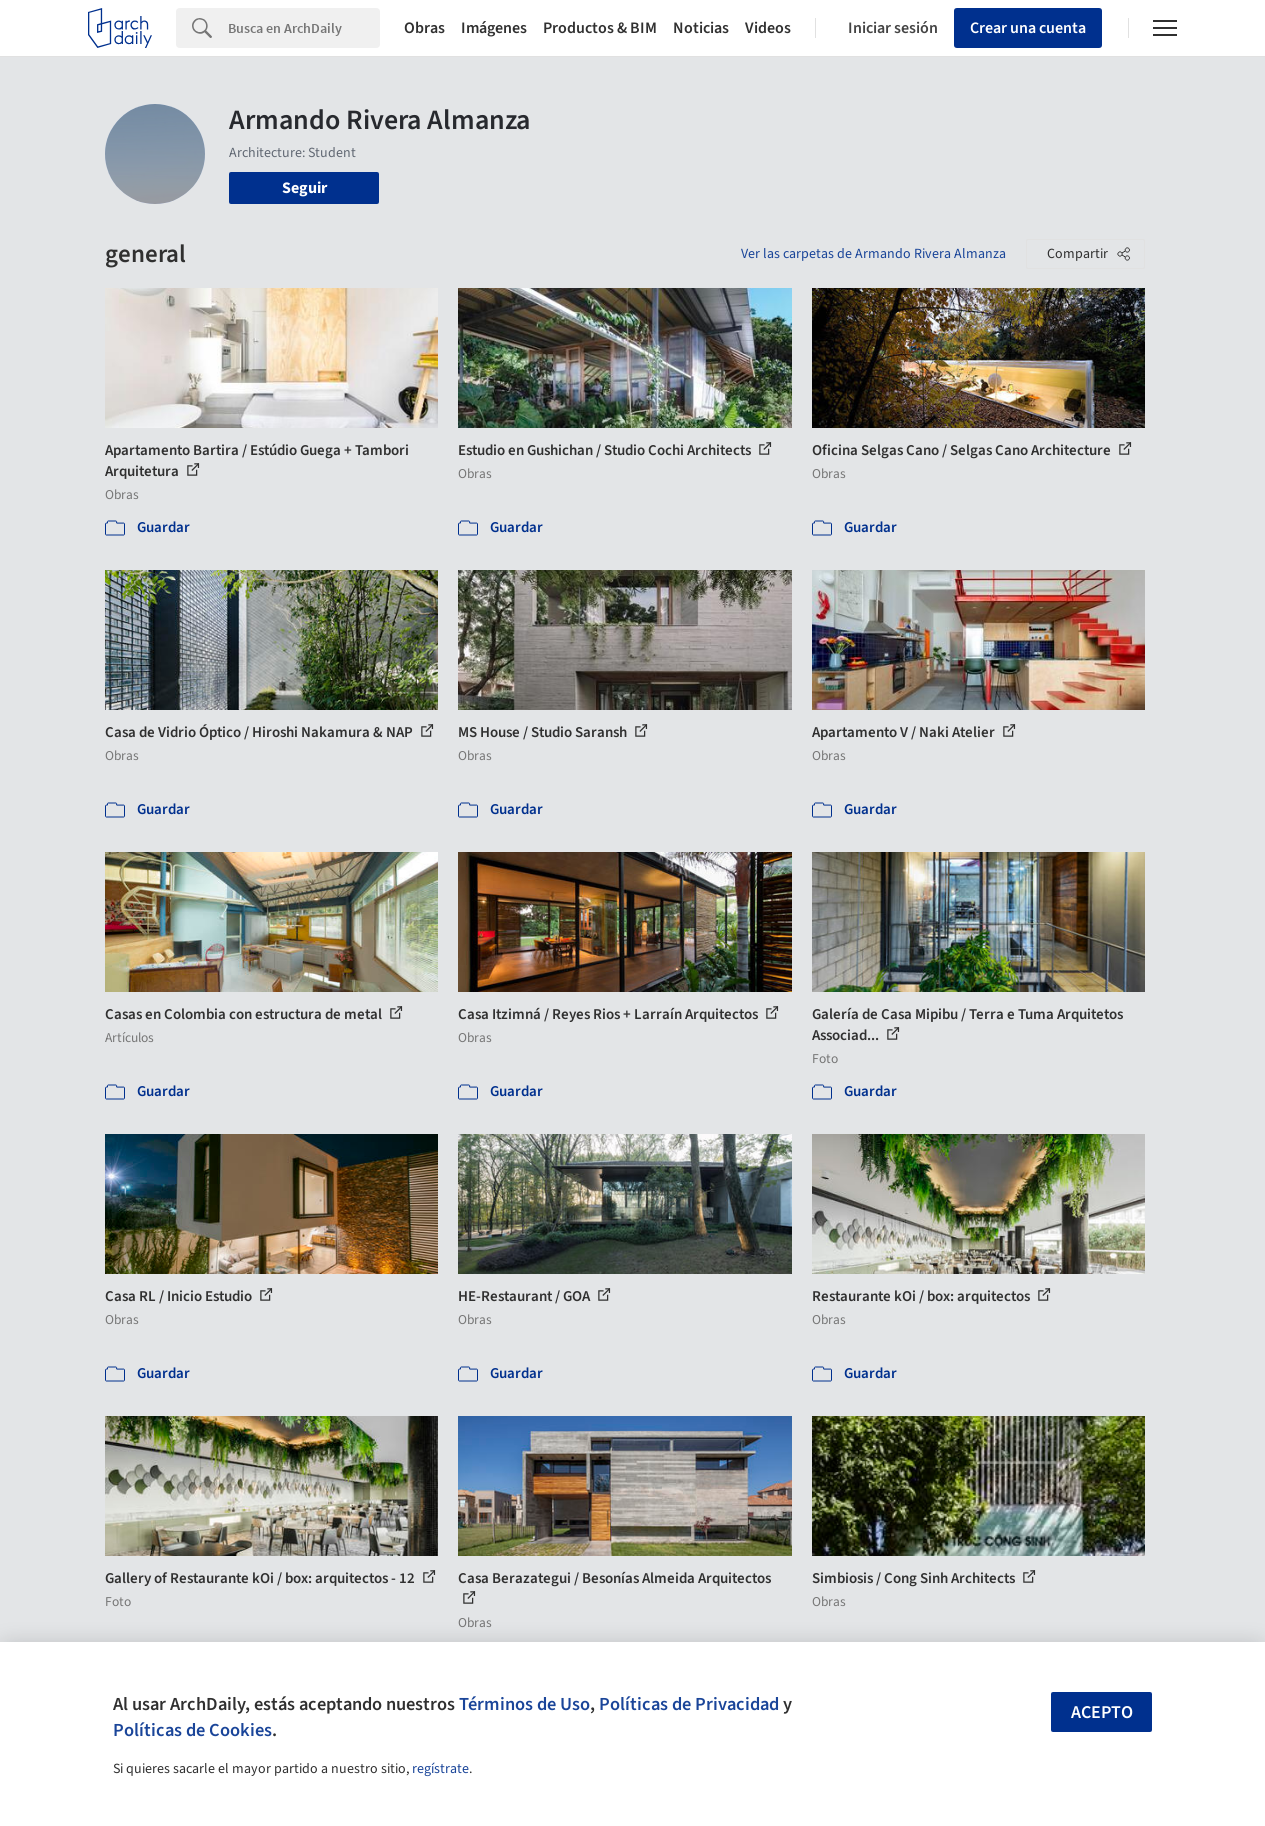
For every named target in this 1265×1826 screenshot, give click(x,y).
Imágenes (494, 28)
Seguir (304, 188)
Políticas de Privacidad (689, 1704)
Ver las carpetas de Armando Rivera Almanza (873, 254)
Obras (424, 28)
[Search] (304, 28)
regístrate (440, 1769)
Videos (768, 28)
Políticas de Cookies (192, 1730)
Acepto (1102, 1712)
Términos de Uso (524, 1704)
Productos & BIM (600, 28)
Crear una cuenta (1028, 28)
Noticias (701, 28)
